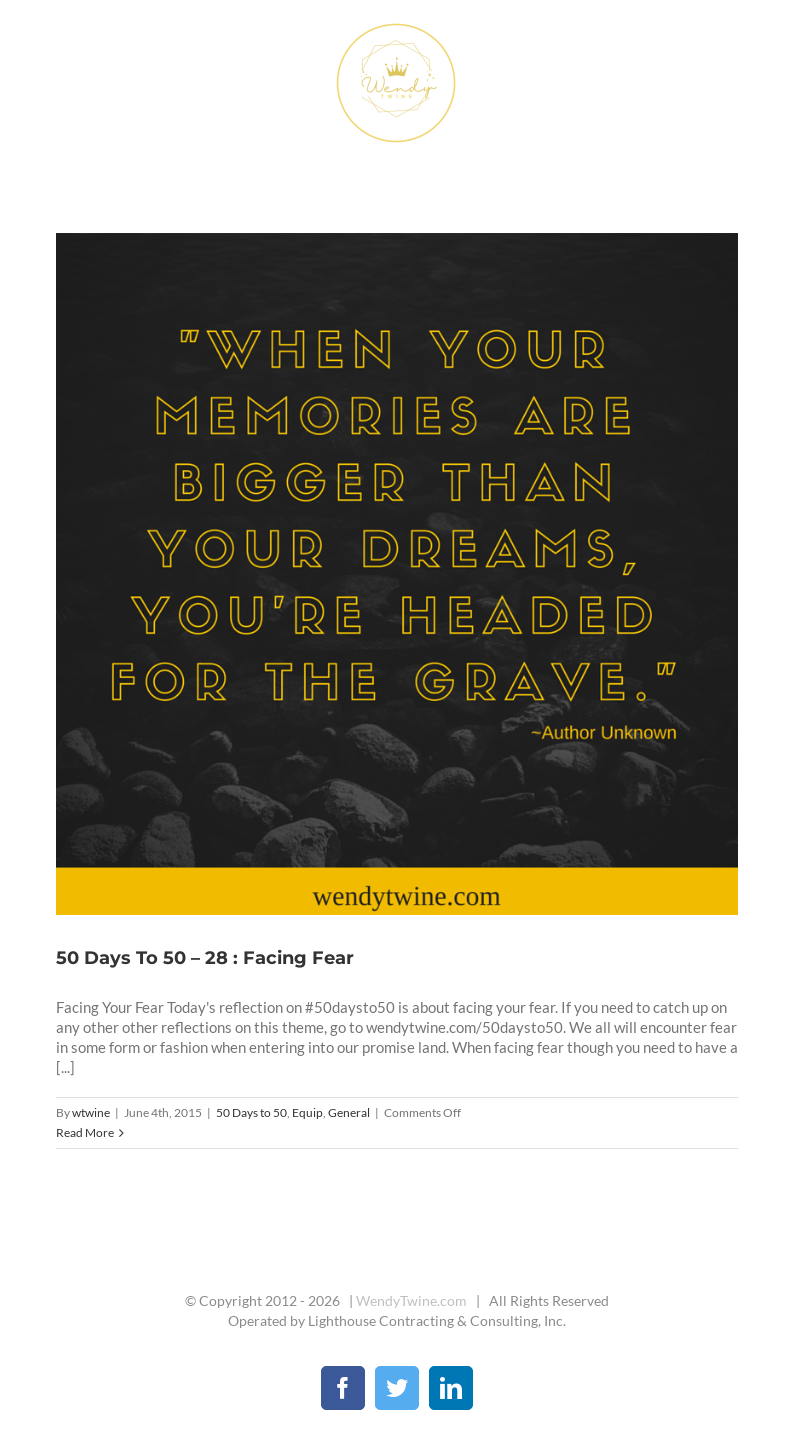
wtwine (91, 1112)
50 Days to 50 (251, 1112)
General (349, 1112)
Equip (307, 1112)
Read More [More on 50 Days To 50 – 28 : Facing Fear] (85, 1132)
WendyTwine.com (411, 1300)
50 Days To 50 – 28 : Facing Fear (205, 958)
